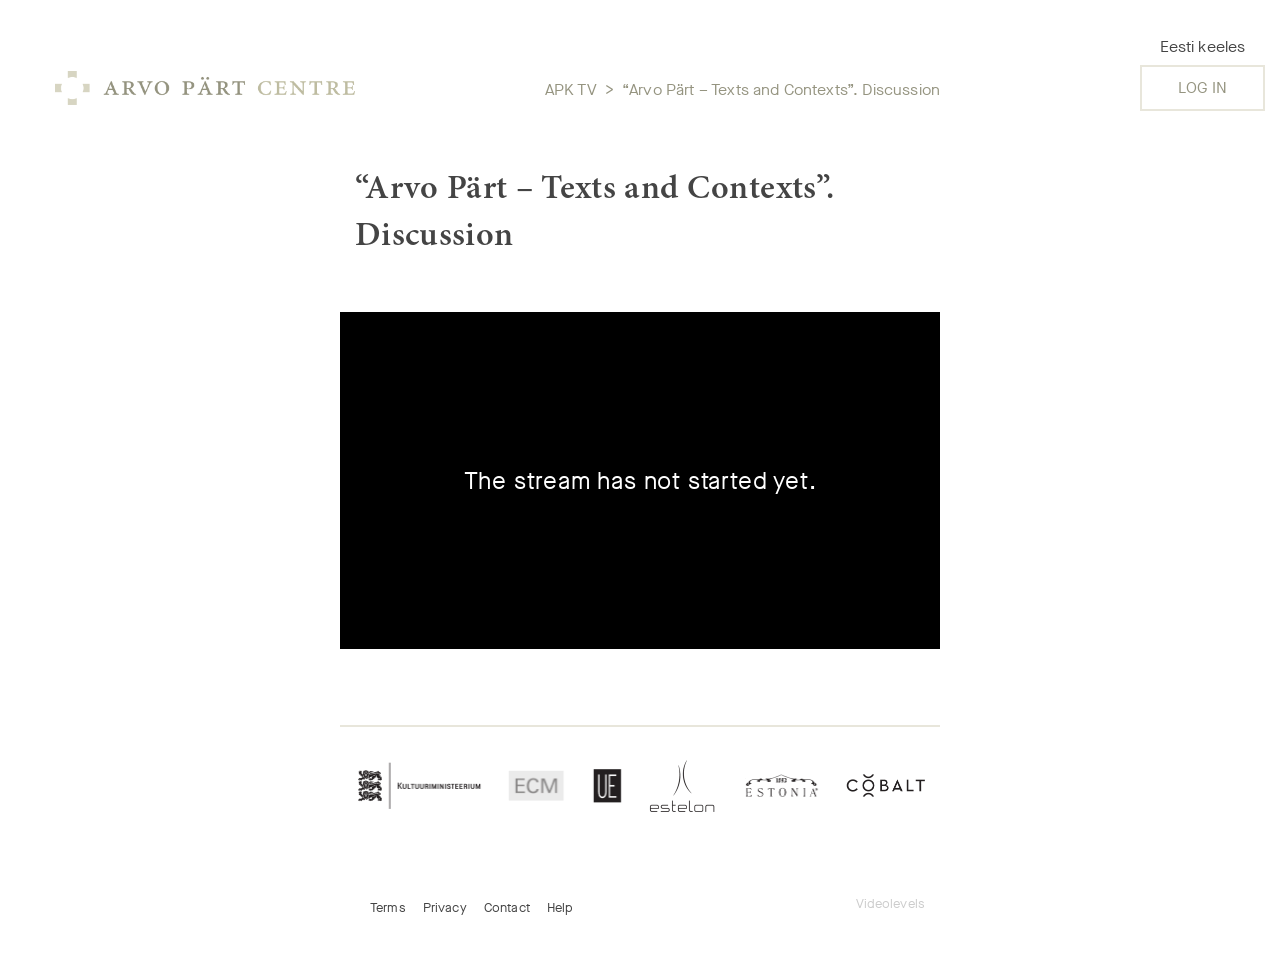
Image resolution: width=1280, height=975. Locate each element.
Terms (388, 907)
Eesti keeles (1203, 46)
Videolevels (890, 903)
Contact (507, 907)
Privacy (445, 907)
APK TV (571, 89)
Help (560, 907)
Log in (1202, 87)
